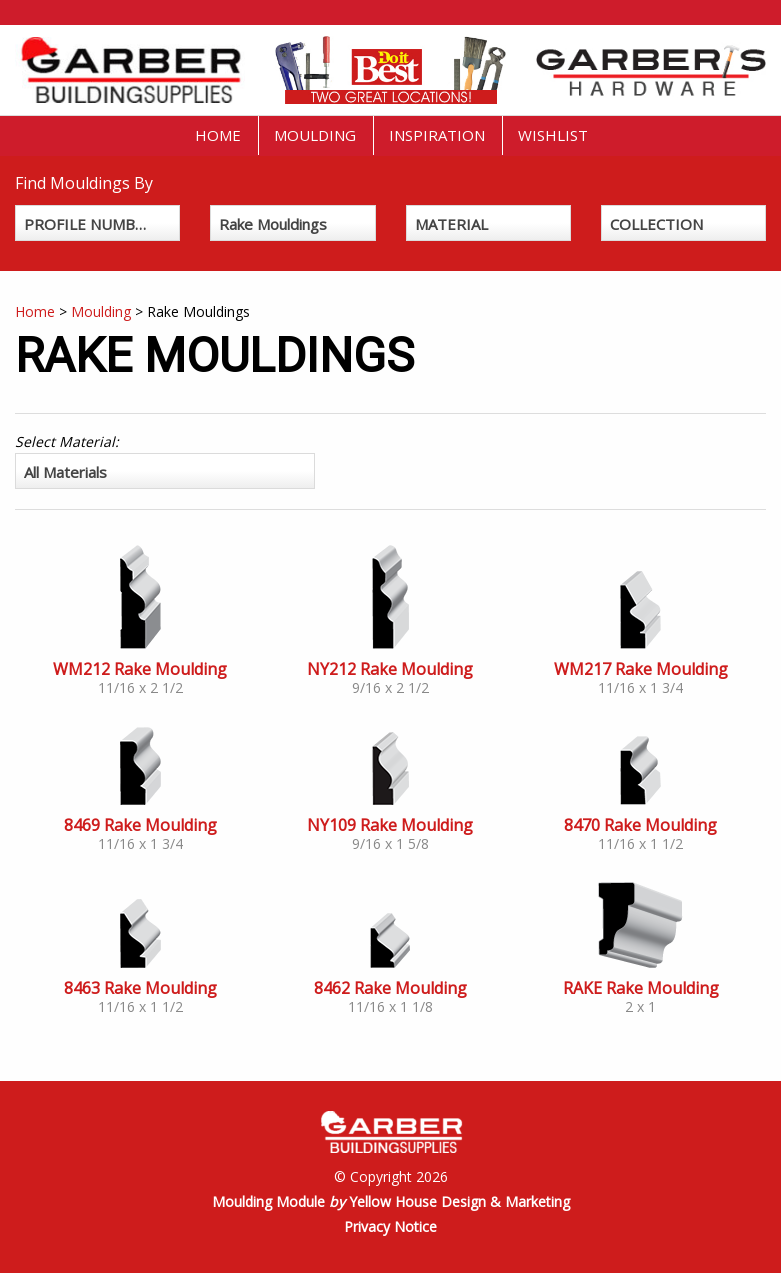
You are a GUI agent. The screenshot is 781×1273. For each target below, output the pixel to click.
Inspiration (437, 135)
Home (218, 135)
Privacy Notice (390, 1226)
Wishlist (553, 135)
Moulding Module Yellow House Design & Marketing (391, 1201)
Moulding (315, 135)
